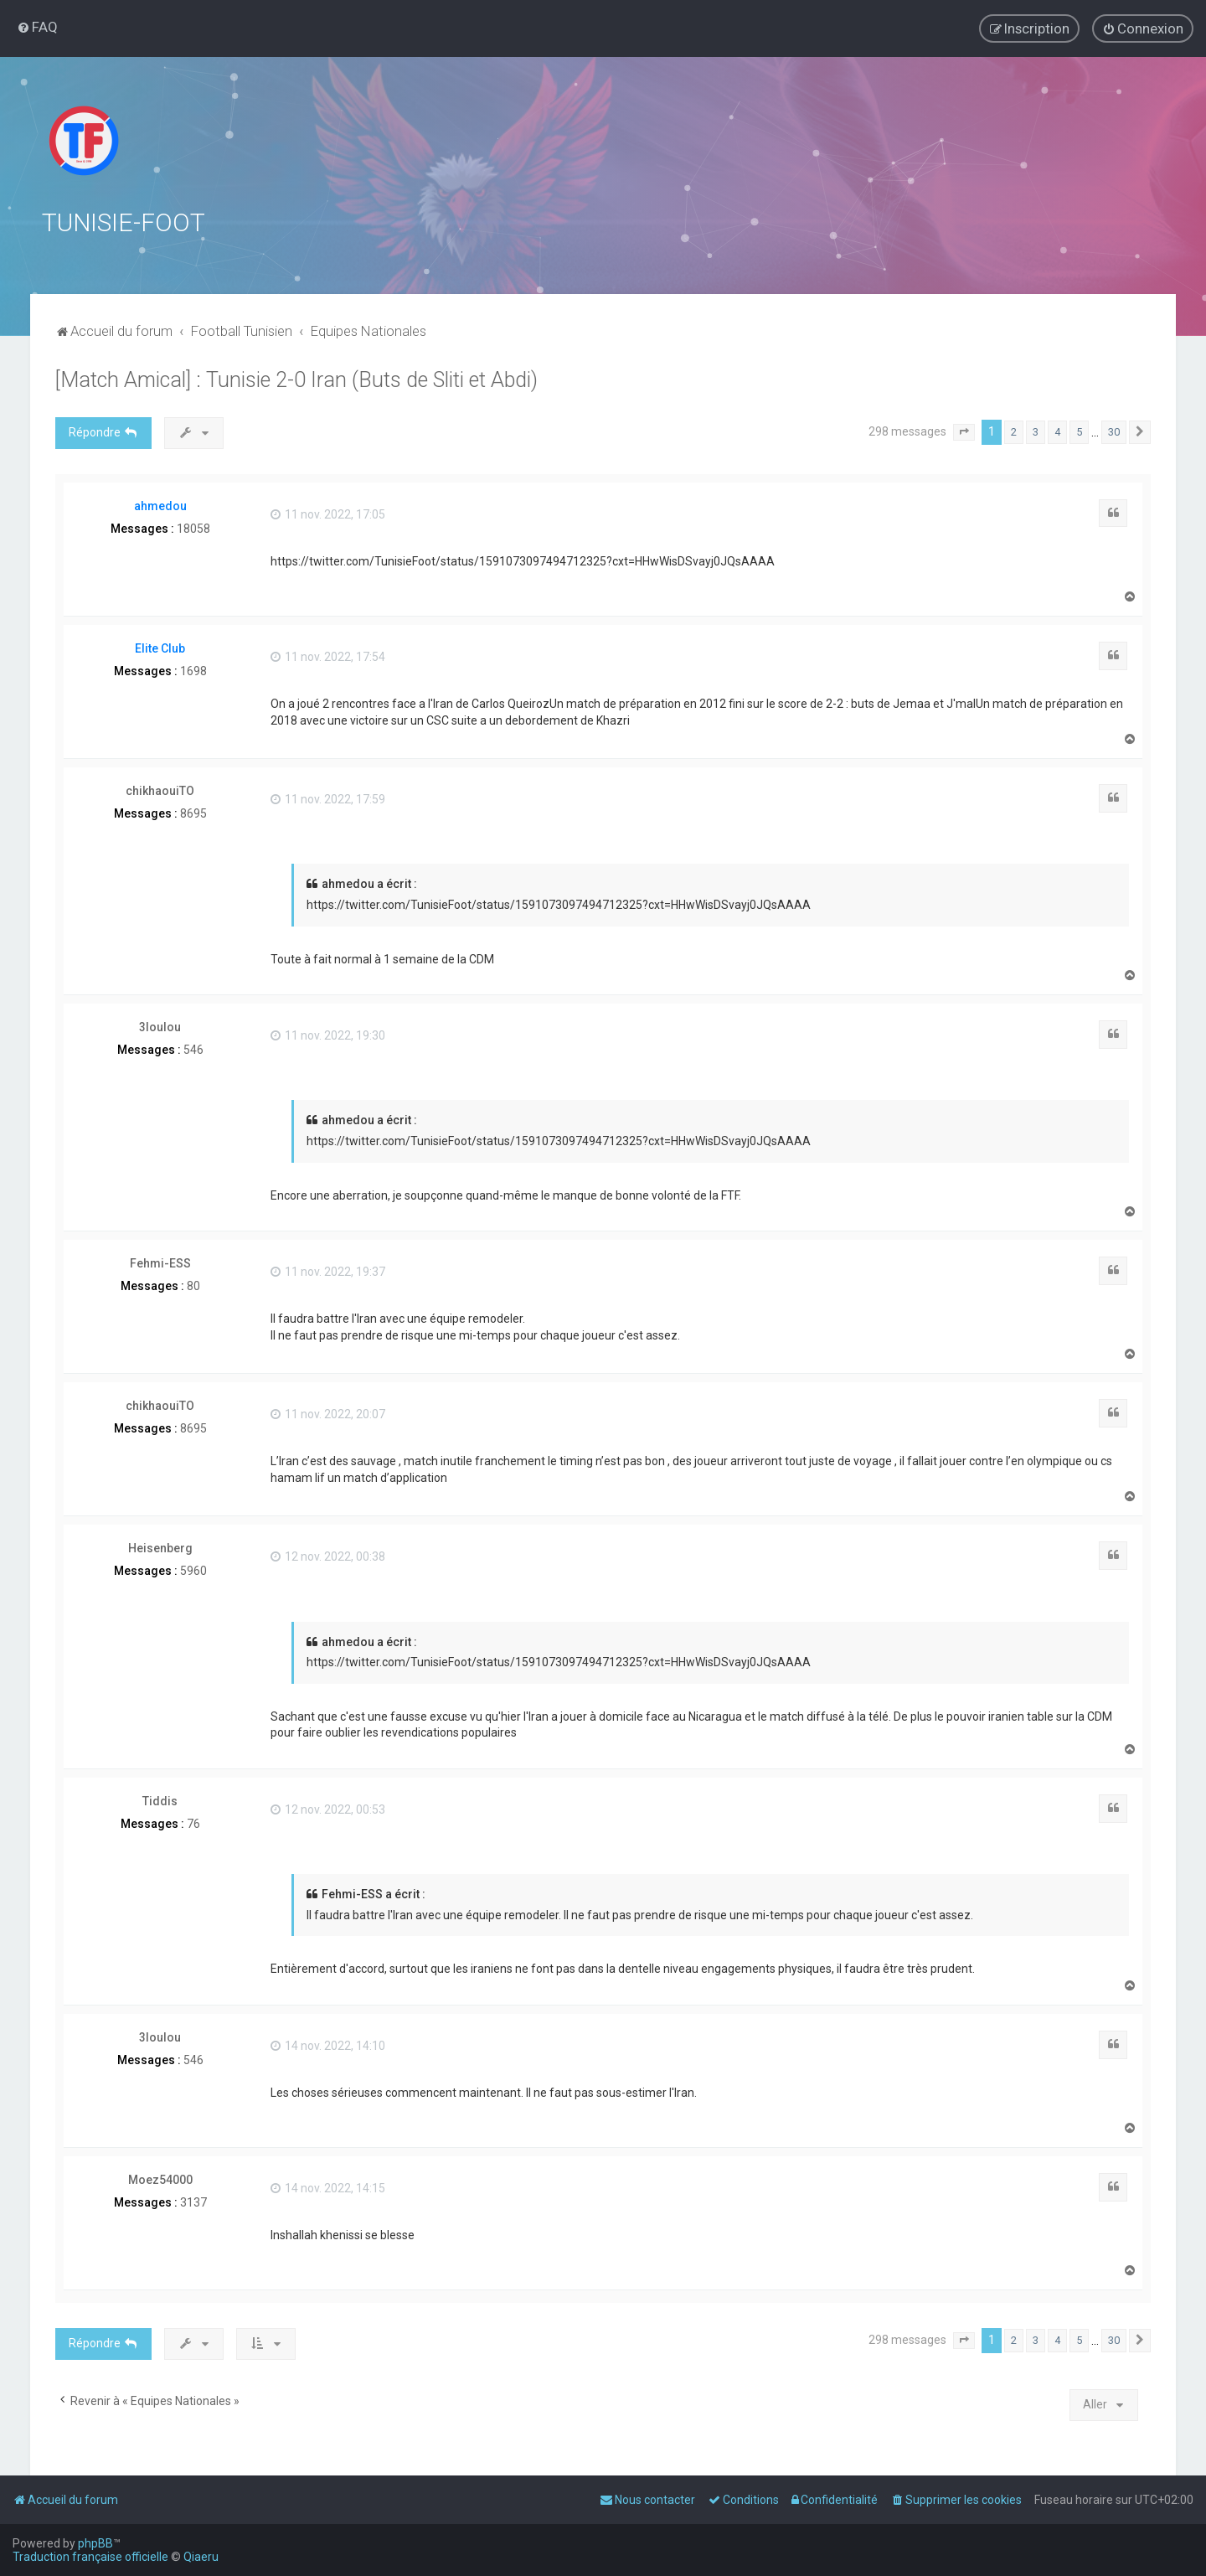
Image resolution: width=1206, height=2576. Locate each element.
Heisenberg (160, 1547)
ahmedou (160, 504)
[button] (964, 431)
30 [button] (1114, 431)
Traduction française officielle (90, 2556)
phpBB (95, 2543)
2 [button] (1014, 431)
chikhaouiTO (160, 790)
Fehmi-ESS (160, 1262)
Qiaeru (201, 2556)
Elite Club (160, 646)
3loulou (160, 1026)
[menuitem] (37, 26)
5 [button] (1079, 431)
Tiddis (160, 1800)
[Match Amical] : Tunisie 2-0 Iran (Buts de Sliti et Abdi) (296, 379)
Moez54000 (160, 2179)
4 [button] (1057, 431)
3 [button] (1035, 431)
